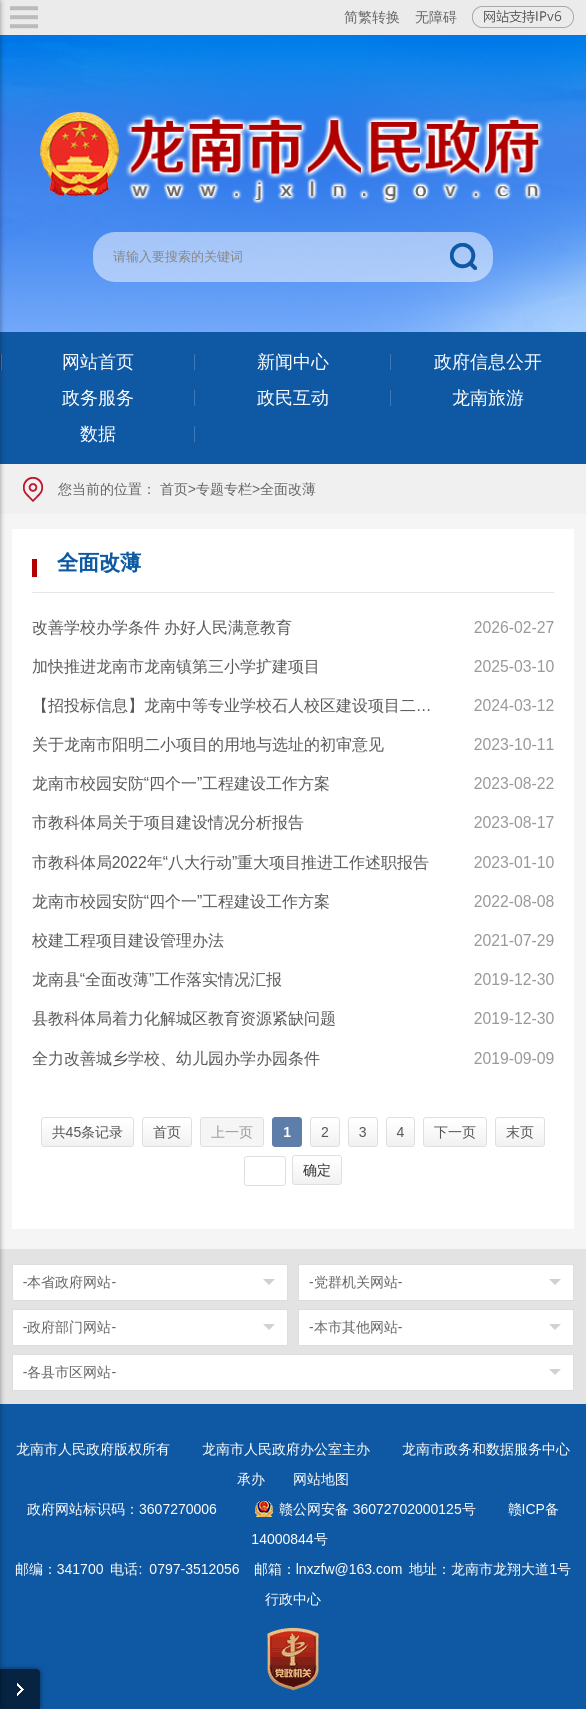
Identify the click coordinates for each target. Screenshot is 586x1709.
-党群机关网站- (355, 1282)
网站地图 (321, 1479)
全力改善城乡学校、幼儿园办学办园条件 (176, 1058)
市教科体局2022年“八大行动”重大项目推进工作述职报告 (231, 862)
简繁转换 (372, 17)
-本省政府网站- (69, 1282)
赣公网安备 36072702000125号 (377, 1509)
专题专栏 (224, 489)
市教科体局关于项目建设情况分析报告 (168, 822)
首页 (174, 489)
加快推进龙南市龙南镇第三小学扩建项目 (176, 666)
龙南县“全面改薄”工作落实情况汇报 (157, 979)
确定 (317, 1170)
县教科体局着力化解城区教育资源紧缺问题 (184, 1018)
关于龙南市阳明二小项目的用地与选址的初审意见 (208, 744)
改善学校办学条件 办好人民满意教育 (162, 627)
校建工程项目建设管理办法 (128, 940)
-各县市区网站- (69, 1372)
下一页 (455, 1132)
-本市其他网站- (355, 1327)
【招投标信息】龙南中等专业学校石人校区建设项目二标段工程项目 (235, 705)
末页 (520, 1132)
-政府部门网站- (69, 1327)
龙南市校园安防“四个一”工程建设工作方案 (181, 783)
